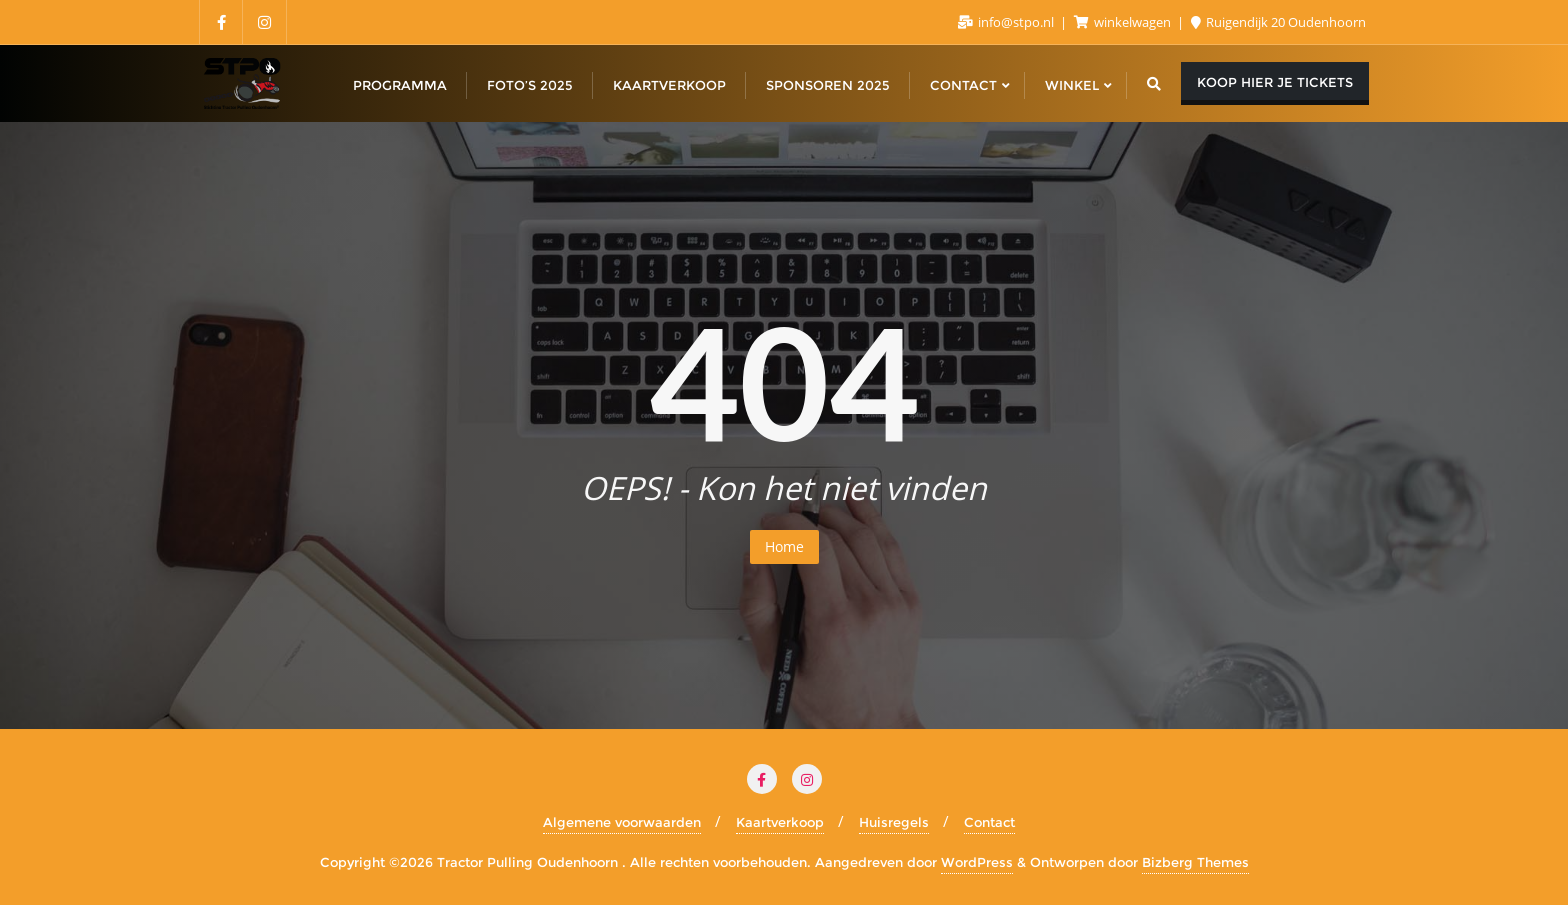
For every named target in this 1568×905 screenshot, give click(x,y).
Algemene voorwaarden (622, 822)
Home (784, 546)
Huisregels (894, 822)
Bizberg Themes (1195, 862)
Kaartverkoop (780, 822)
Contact (989, 822)
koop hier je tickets (1275, 82)
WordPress (977, 862)
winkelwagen (1124, 22)
